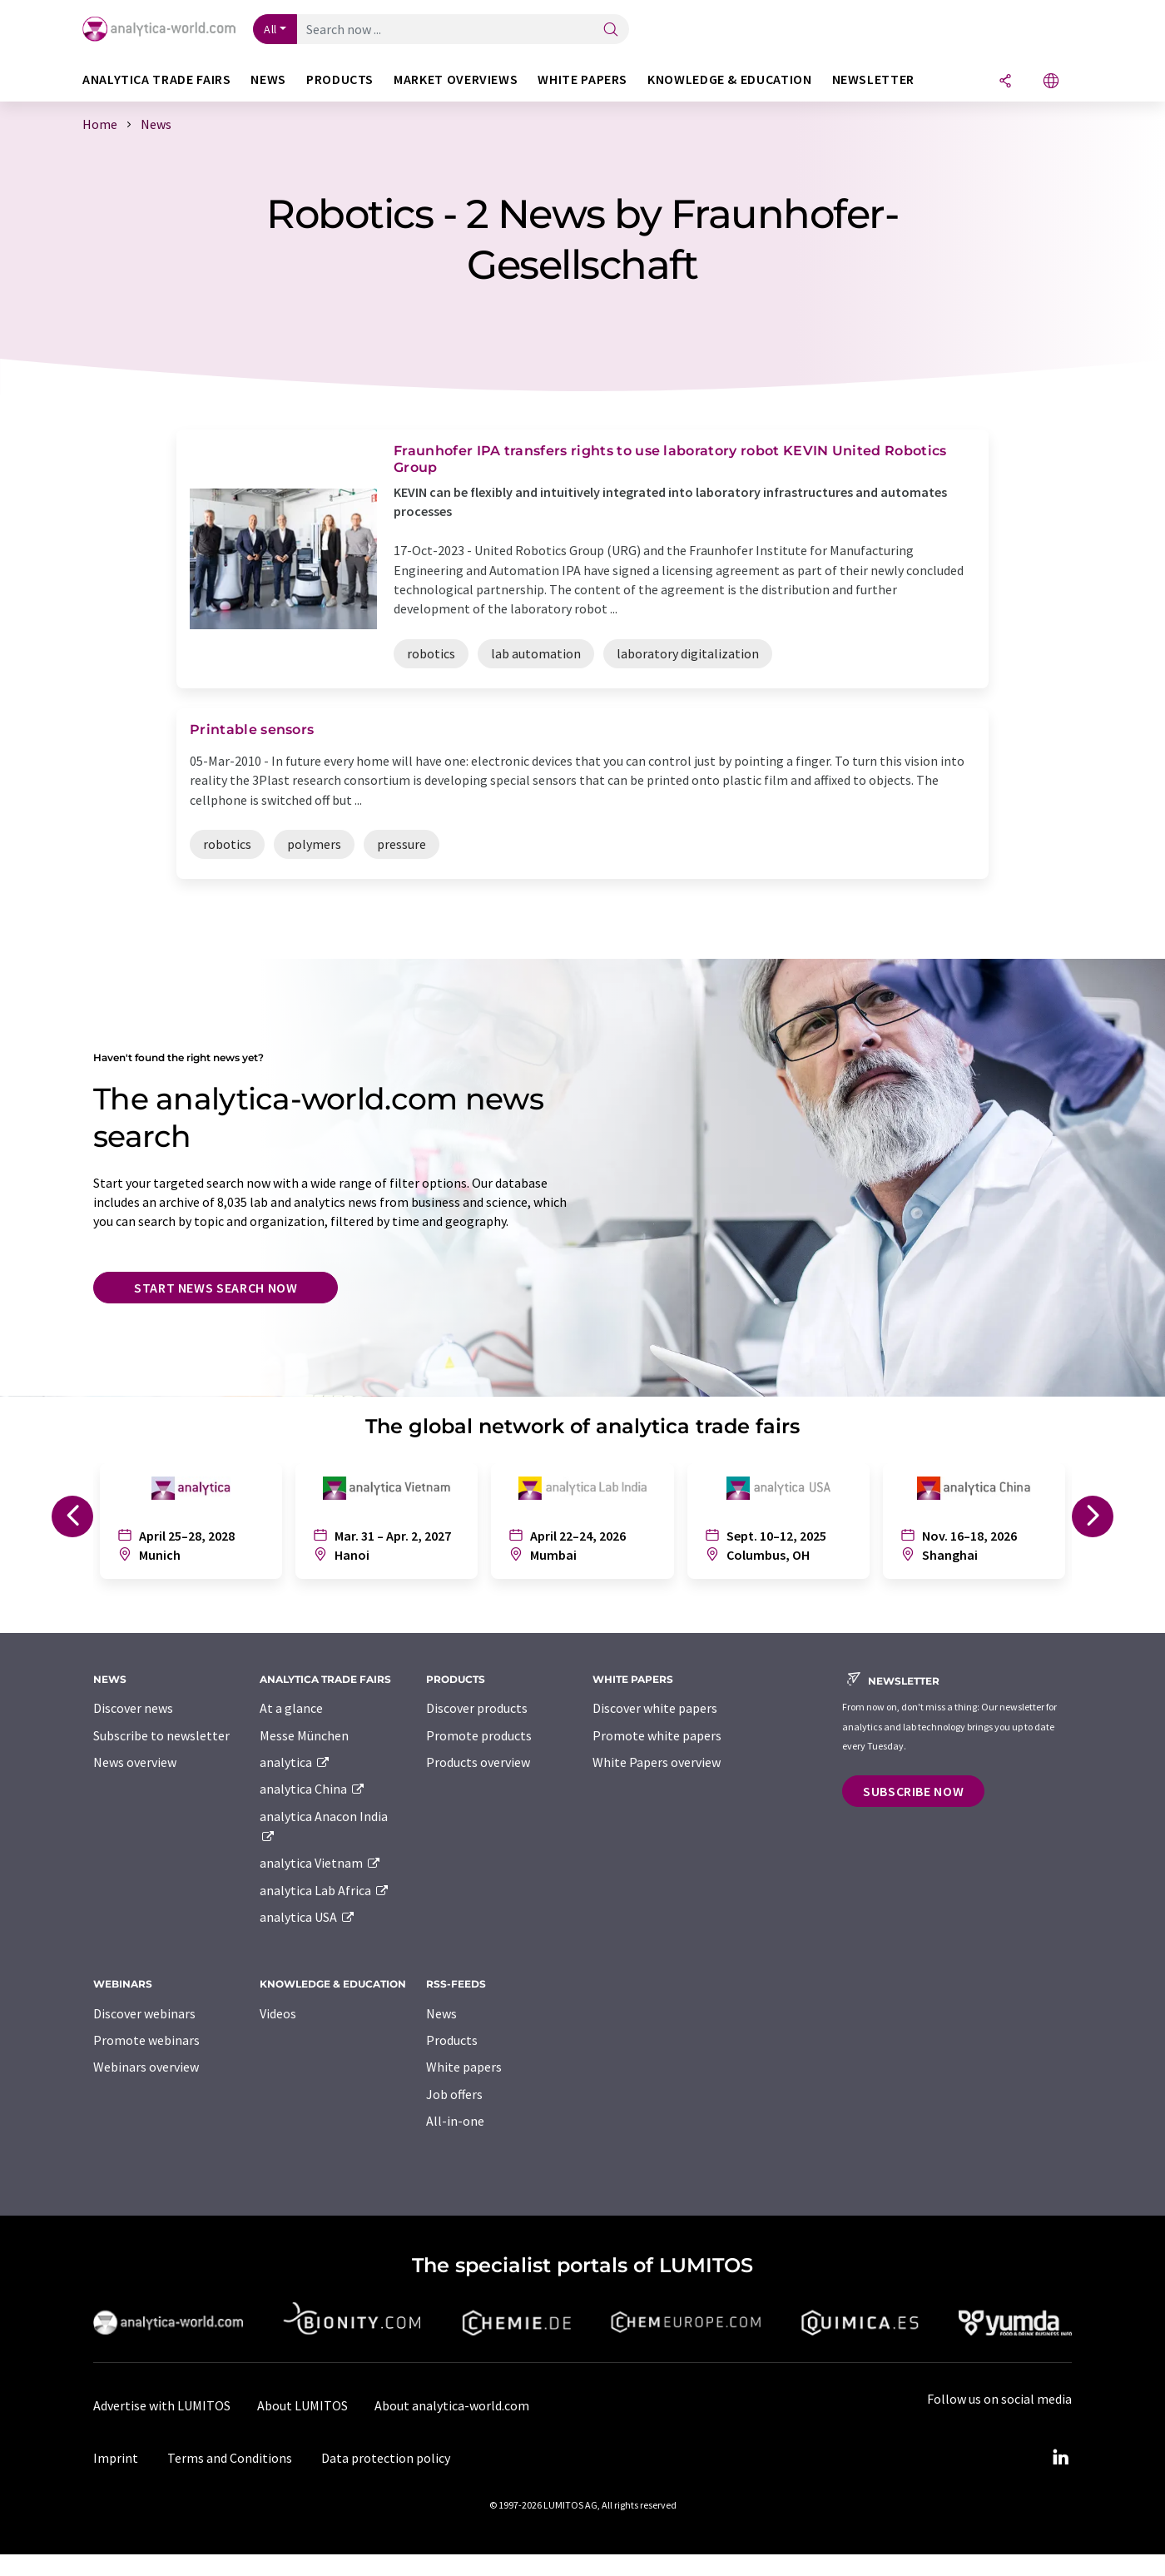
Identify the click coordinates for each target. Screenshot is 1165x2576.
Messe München (304, 1735)
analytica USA (307, 1916)
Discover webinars (144, 2013)
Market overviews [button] (456, 79)
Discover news (133, 1708)
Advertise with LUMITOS (162, 2405)
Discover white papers (654, 1708)
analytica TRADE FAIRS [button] (156, 79)
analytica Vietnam (320, 1862)
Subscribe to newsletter (161, 1735)
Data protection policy (385, 2457)
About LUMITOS (302, 2405)
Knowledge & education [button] (729, 79)
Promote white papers (656, 1735)
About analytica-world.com (451, 2405)
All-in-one (455, 2120)
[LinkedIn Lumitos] (1060, 2457)
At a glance (291, 1708)
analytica (295, 1762)
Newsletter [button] (873, 79)
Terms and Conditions (229, 2457)
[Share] (1005, 82)
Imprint (115, 2457)
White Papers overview (656, 1762)
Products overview (478, 1762)
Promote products (479, 1735)
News (441, 2013)
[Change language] (1051, 82)
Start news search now (215, 1287)
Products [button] (340, 79)
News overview (134, 1762)
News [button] (268, 79)
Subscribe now (913, 1791)
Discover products (477, 1708)
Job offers (454, 2094)
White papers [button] (582, 79)
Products (452, 2040)
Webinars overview (146, 2066)
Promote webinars (146, 2040)
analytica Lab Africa (324, 1890)
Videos (278, 2013)
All (270, 29)
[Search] (610, 30)
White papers (464, 2066)
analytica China (312, 1788)
